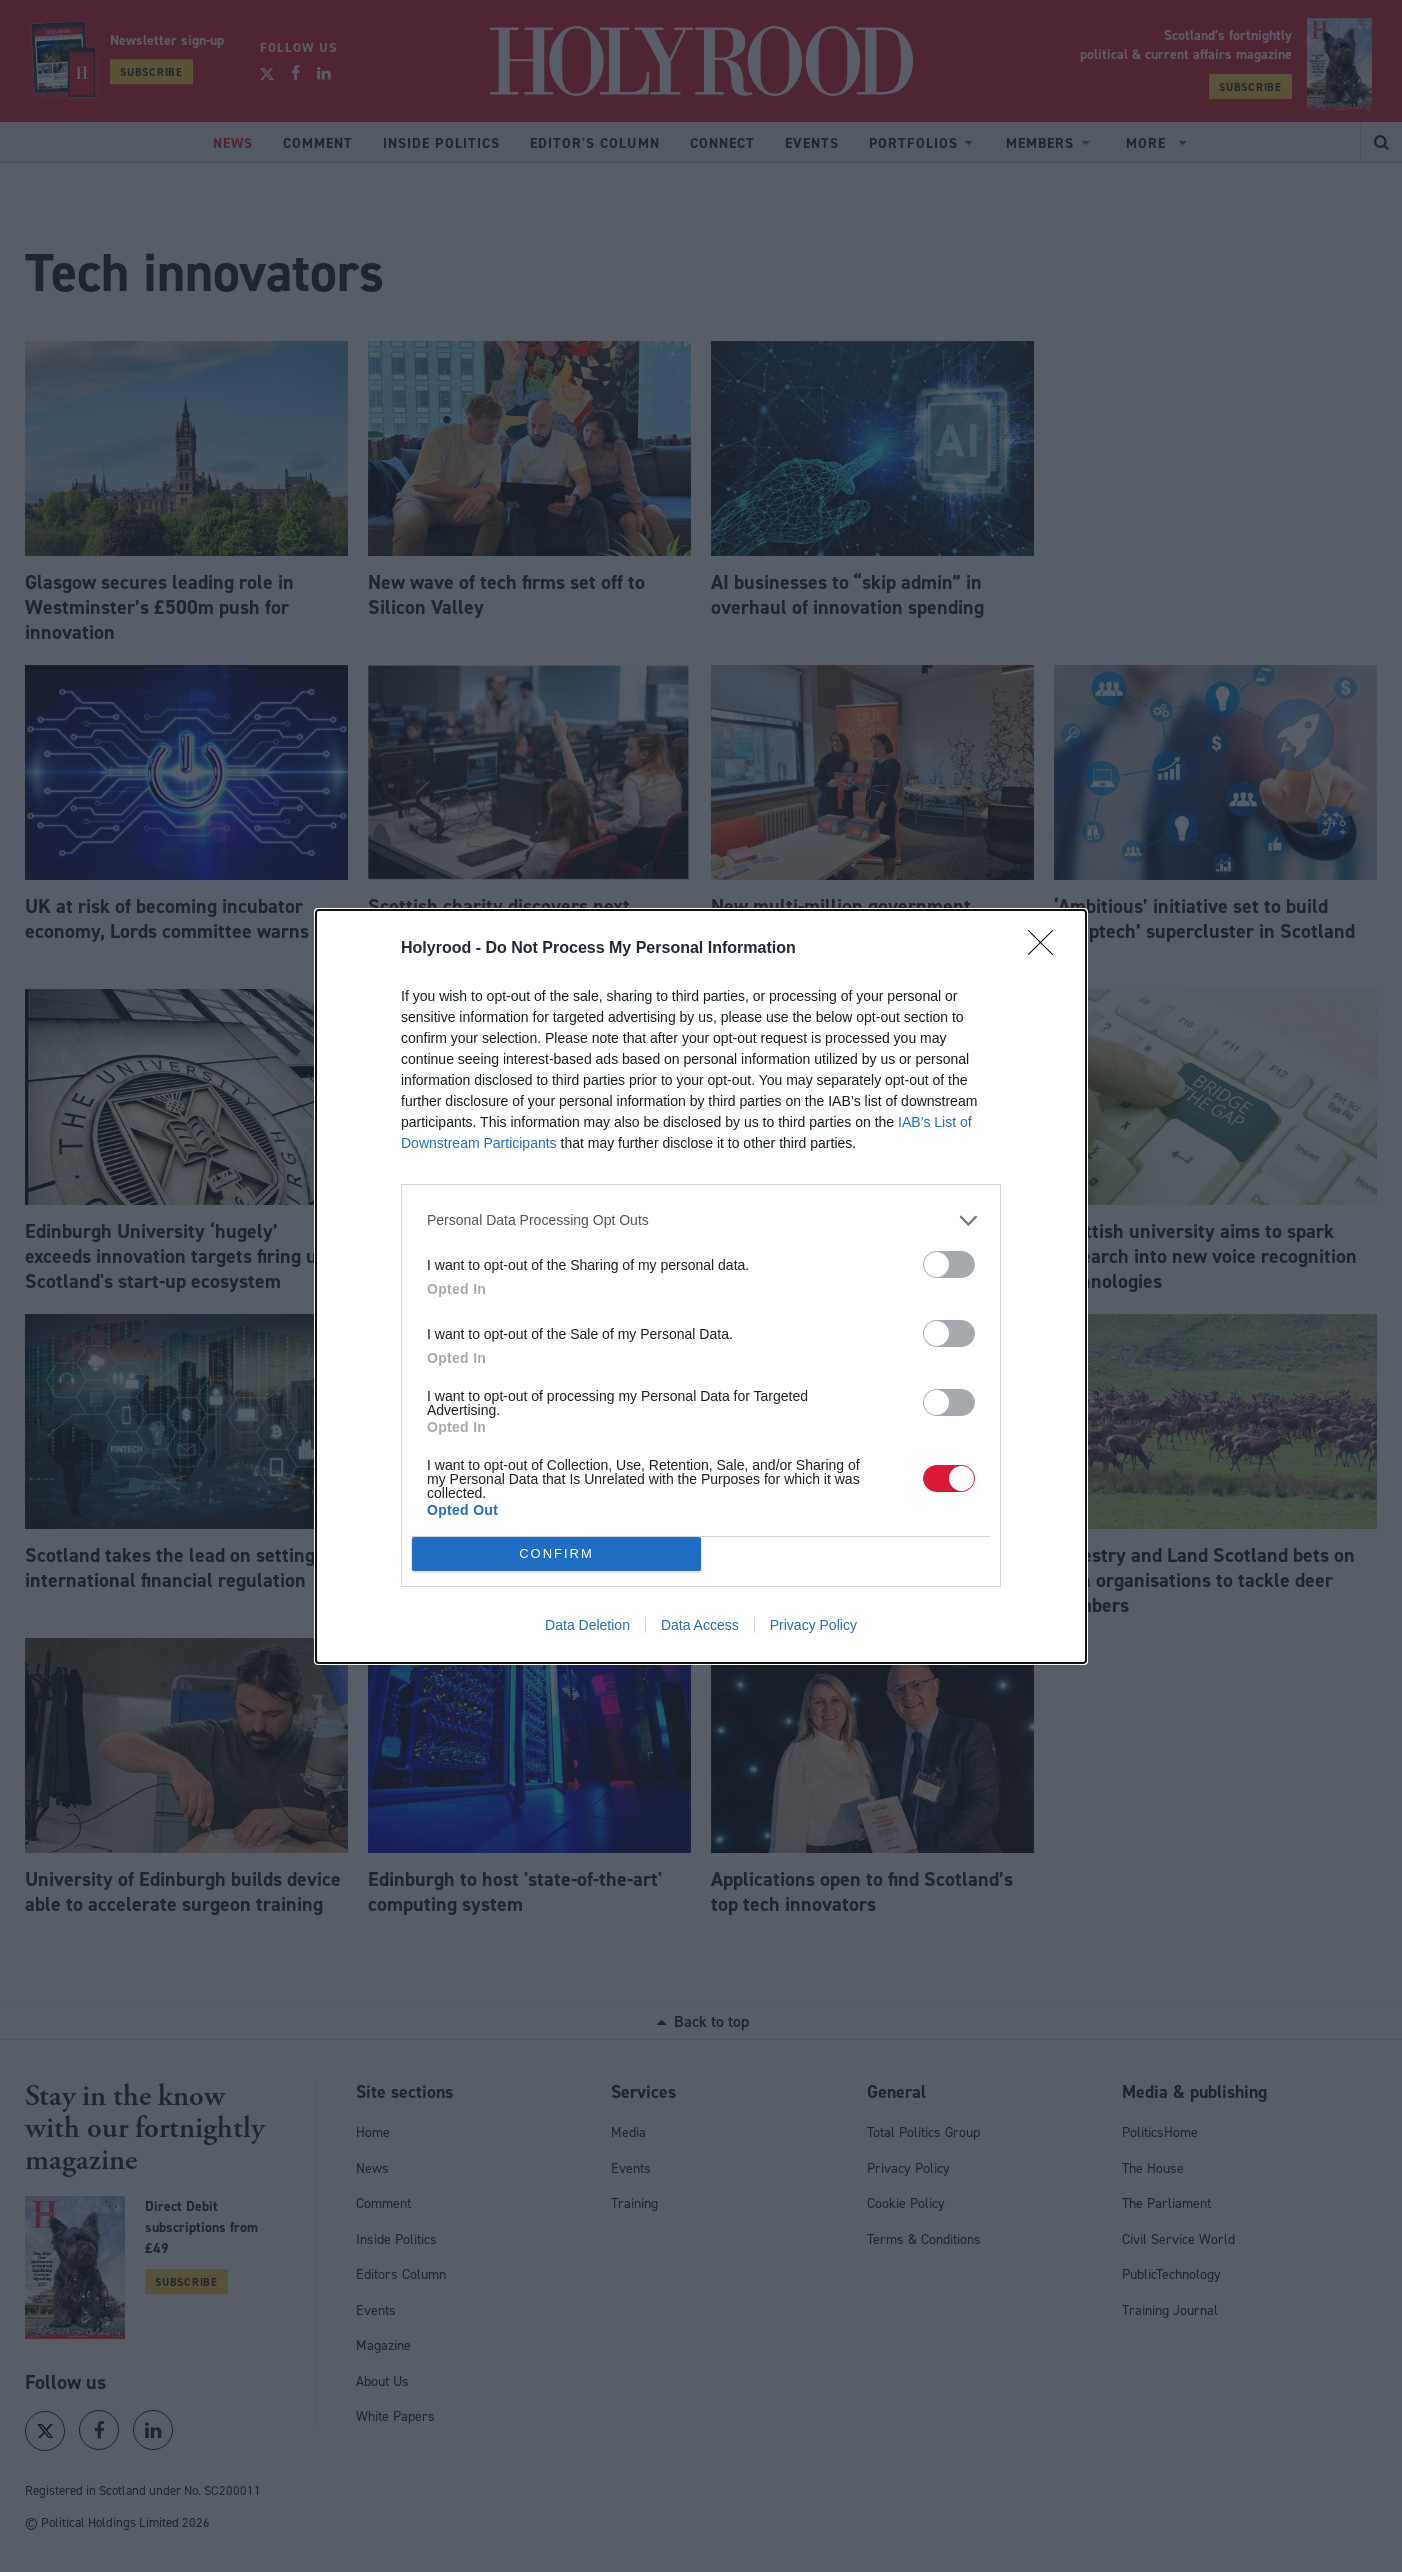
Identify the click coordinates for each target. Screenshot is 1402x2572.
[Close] (1047, 949)
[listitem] (701, 1220)
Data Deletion (587, 1625)
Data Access (700, 1625)
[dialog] (701, 1286)
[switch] (949, 1264)
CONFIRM (556, 1552)
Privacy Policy (813, 1625)
